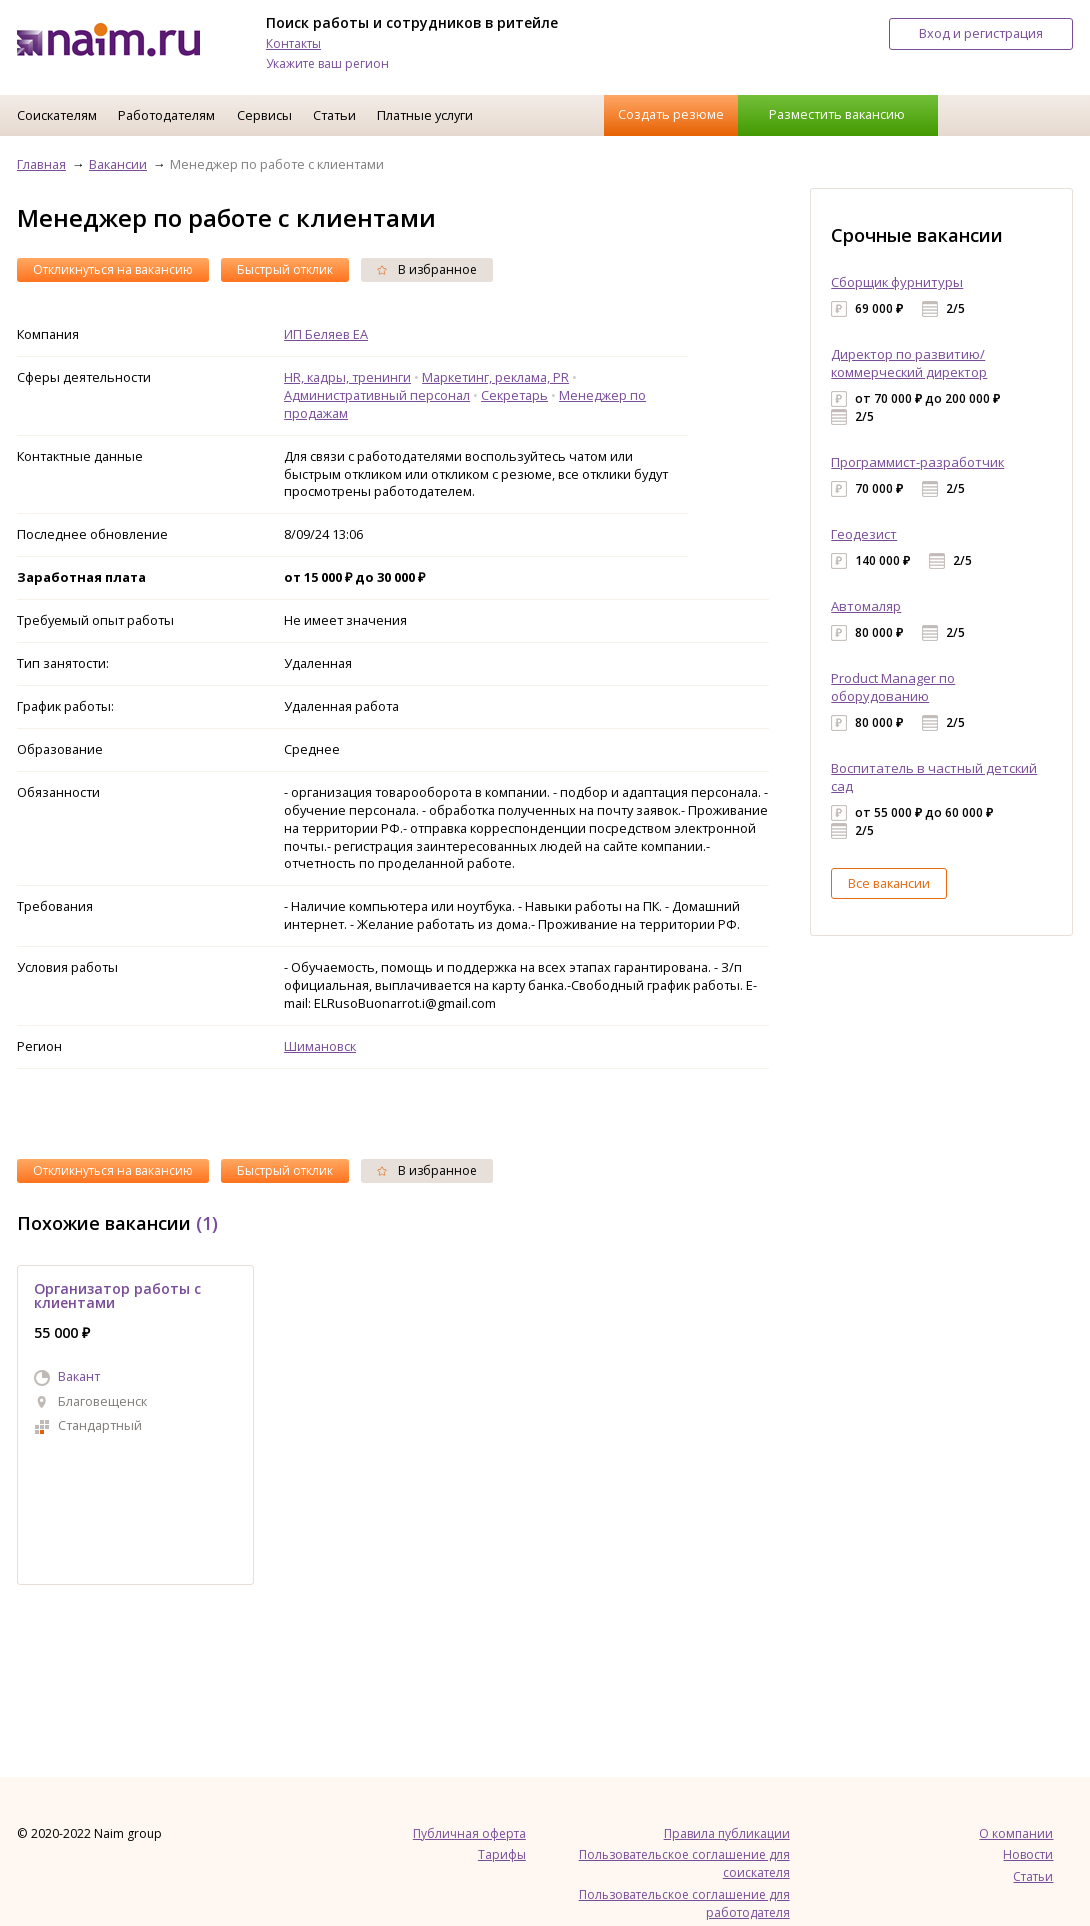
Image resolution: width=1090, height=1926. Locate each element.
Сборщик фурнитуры (897, 282)
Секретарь (514, 395)
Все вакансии (889, 883)
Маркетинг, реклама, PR (495, 377)
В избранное (427, 269)
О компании (1016, 1833)
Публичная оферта (469, 1833)
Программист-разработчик (917, 462)
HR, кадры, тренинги (347, 377)
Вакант (79, 1376)
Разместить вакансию (837, 114)
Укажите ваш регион (327, 63)
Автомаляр (866, 606)
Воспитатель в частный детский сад (934, 777)
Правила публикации (727, 1833)
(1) (207, 1223)
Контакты (293, 43)
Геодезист (864, 534)
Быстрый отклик (285, 269)
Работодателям (166, 115)
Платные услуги (425, 115)
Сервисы (264, 115)
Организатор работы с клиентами (117, 1295)
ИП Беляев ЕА (326, 334)
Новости (1028, 1854)
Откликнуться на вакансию (113, 269)
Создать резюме (671, 114)
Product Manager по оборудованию (893, 687)
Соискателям (57, 115)
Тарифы (502, 1854)
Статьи (334, 115)
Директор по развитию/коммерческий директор (909, 363)
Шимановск (320, 1046)
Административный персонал (377, 395)
